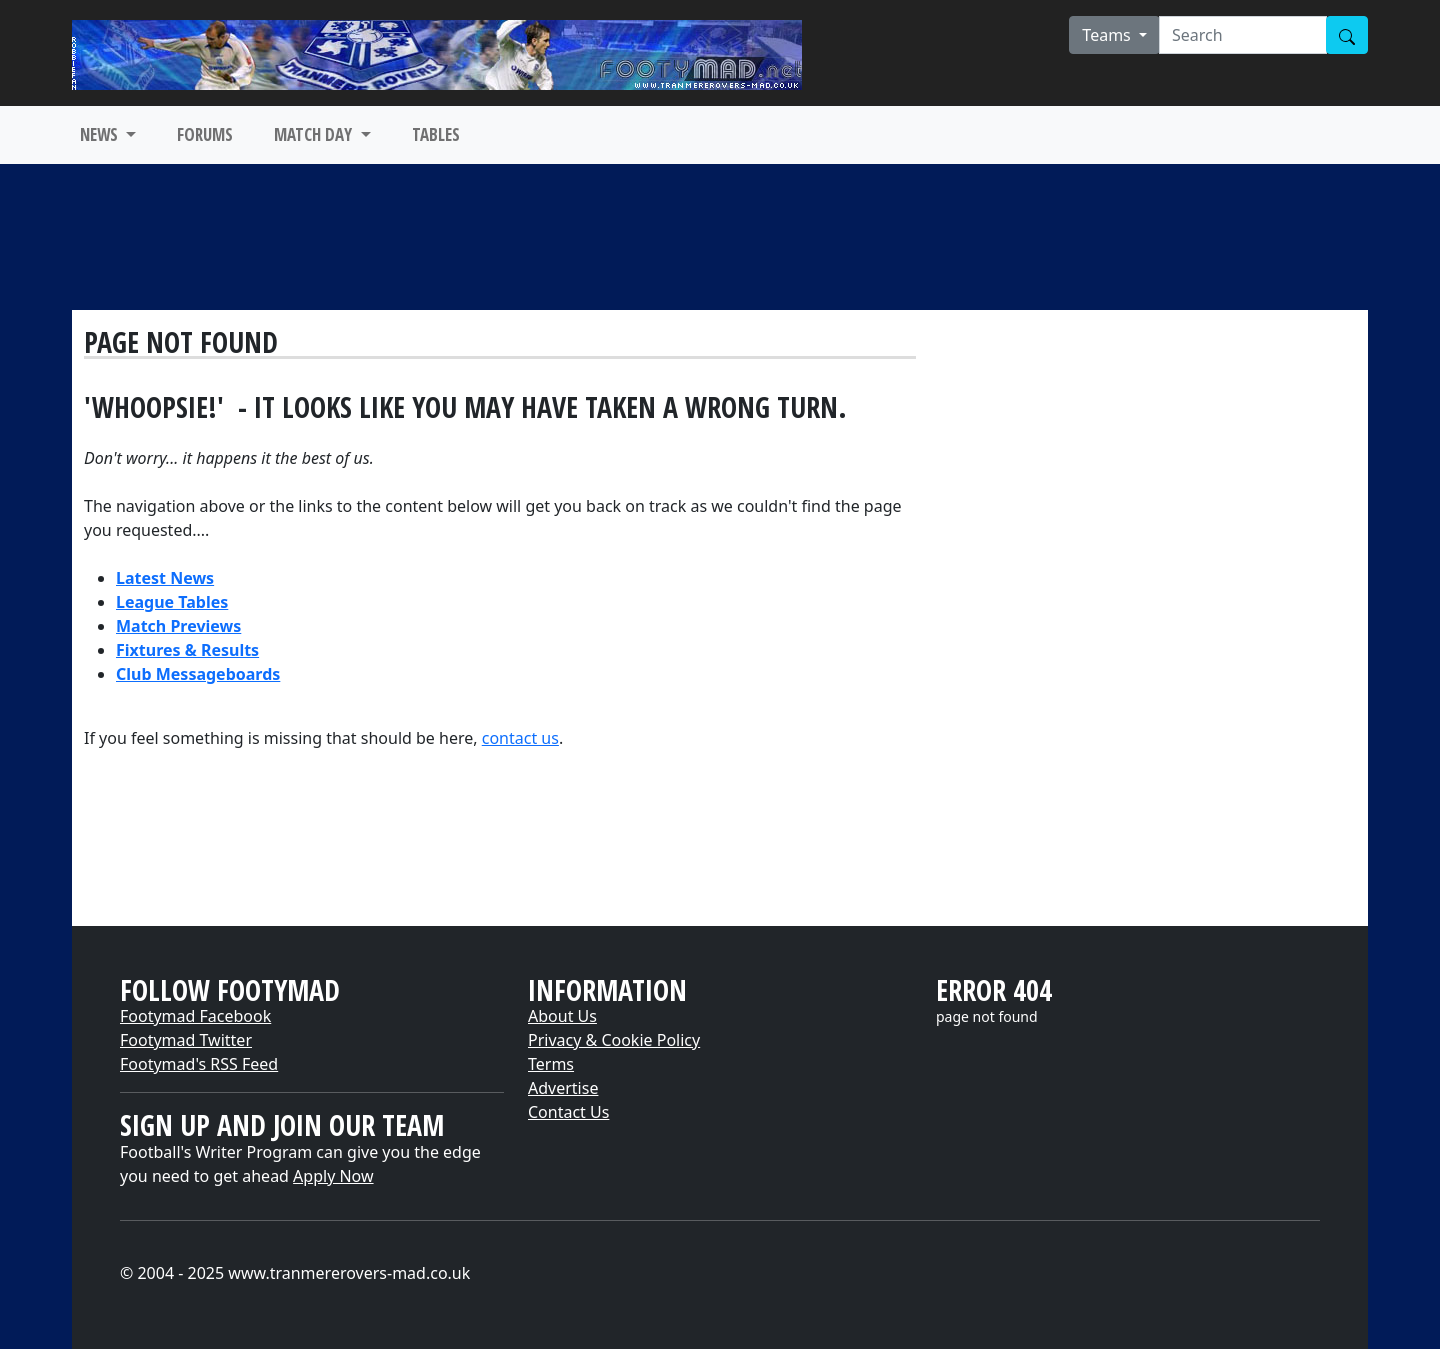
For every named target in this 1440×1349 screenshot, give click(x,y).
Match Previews (178, 626)
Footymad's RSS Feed (199, 1064)
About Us (562, 1016)
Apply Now (333, 1176)
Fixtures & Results (187, 650)
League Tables (172, 602)
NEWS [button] (101, 134)
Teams (1108, 35)
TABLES (436, 134)
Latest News (165, 578)
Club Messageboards (198, 674)
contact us (520, 738)
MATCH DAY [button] (315, 134)
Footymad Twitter (186, 1040)
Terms (551, 1064)
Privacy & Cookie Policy (614, 1040)
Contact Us (568, 1112)
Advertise (563, 1088)
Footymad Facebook (195, 1016)
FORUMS (205, 134)
